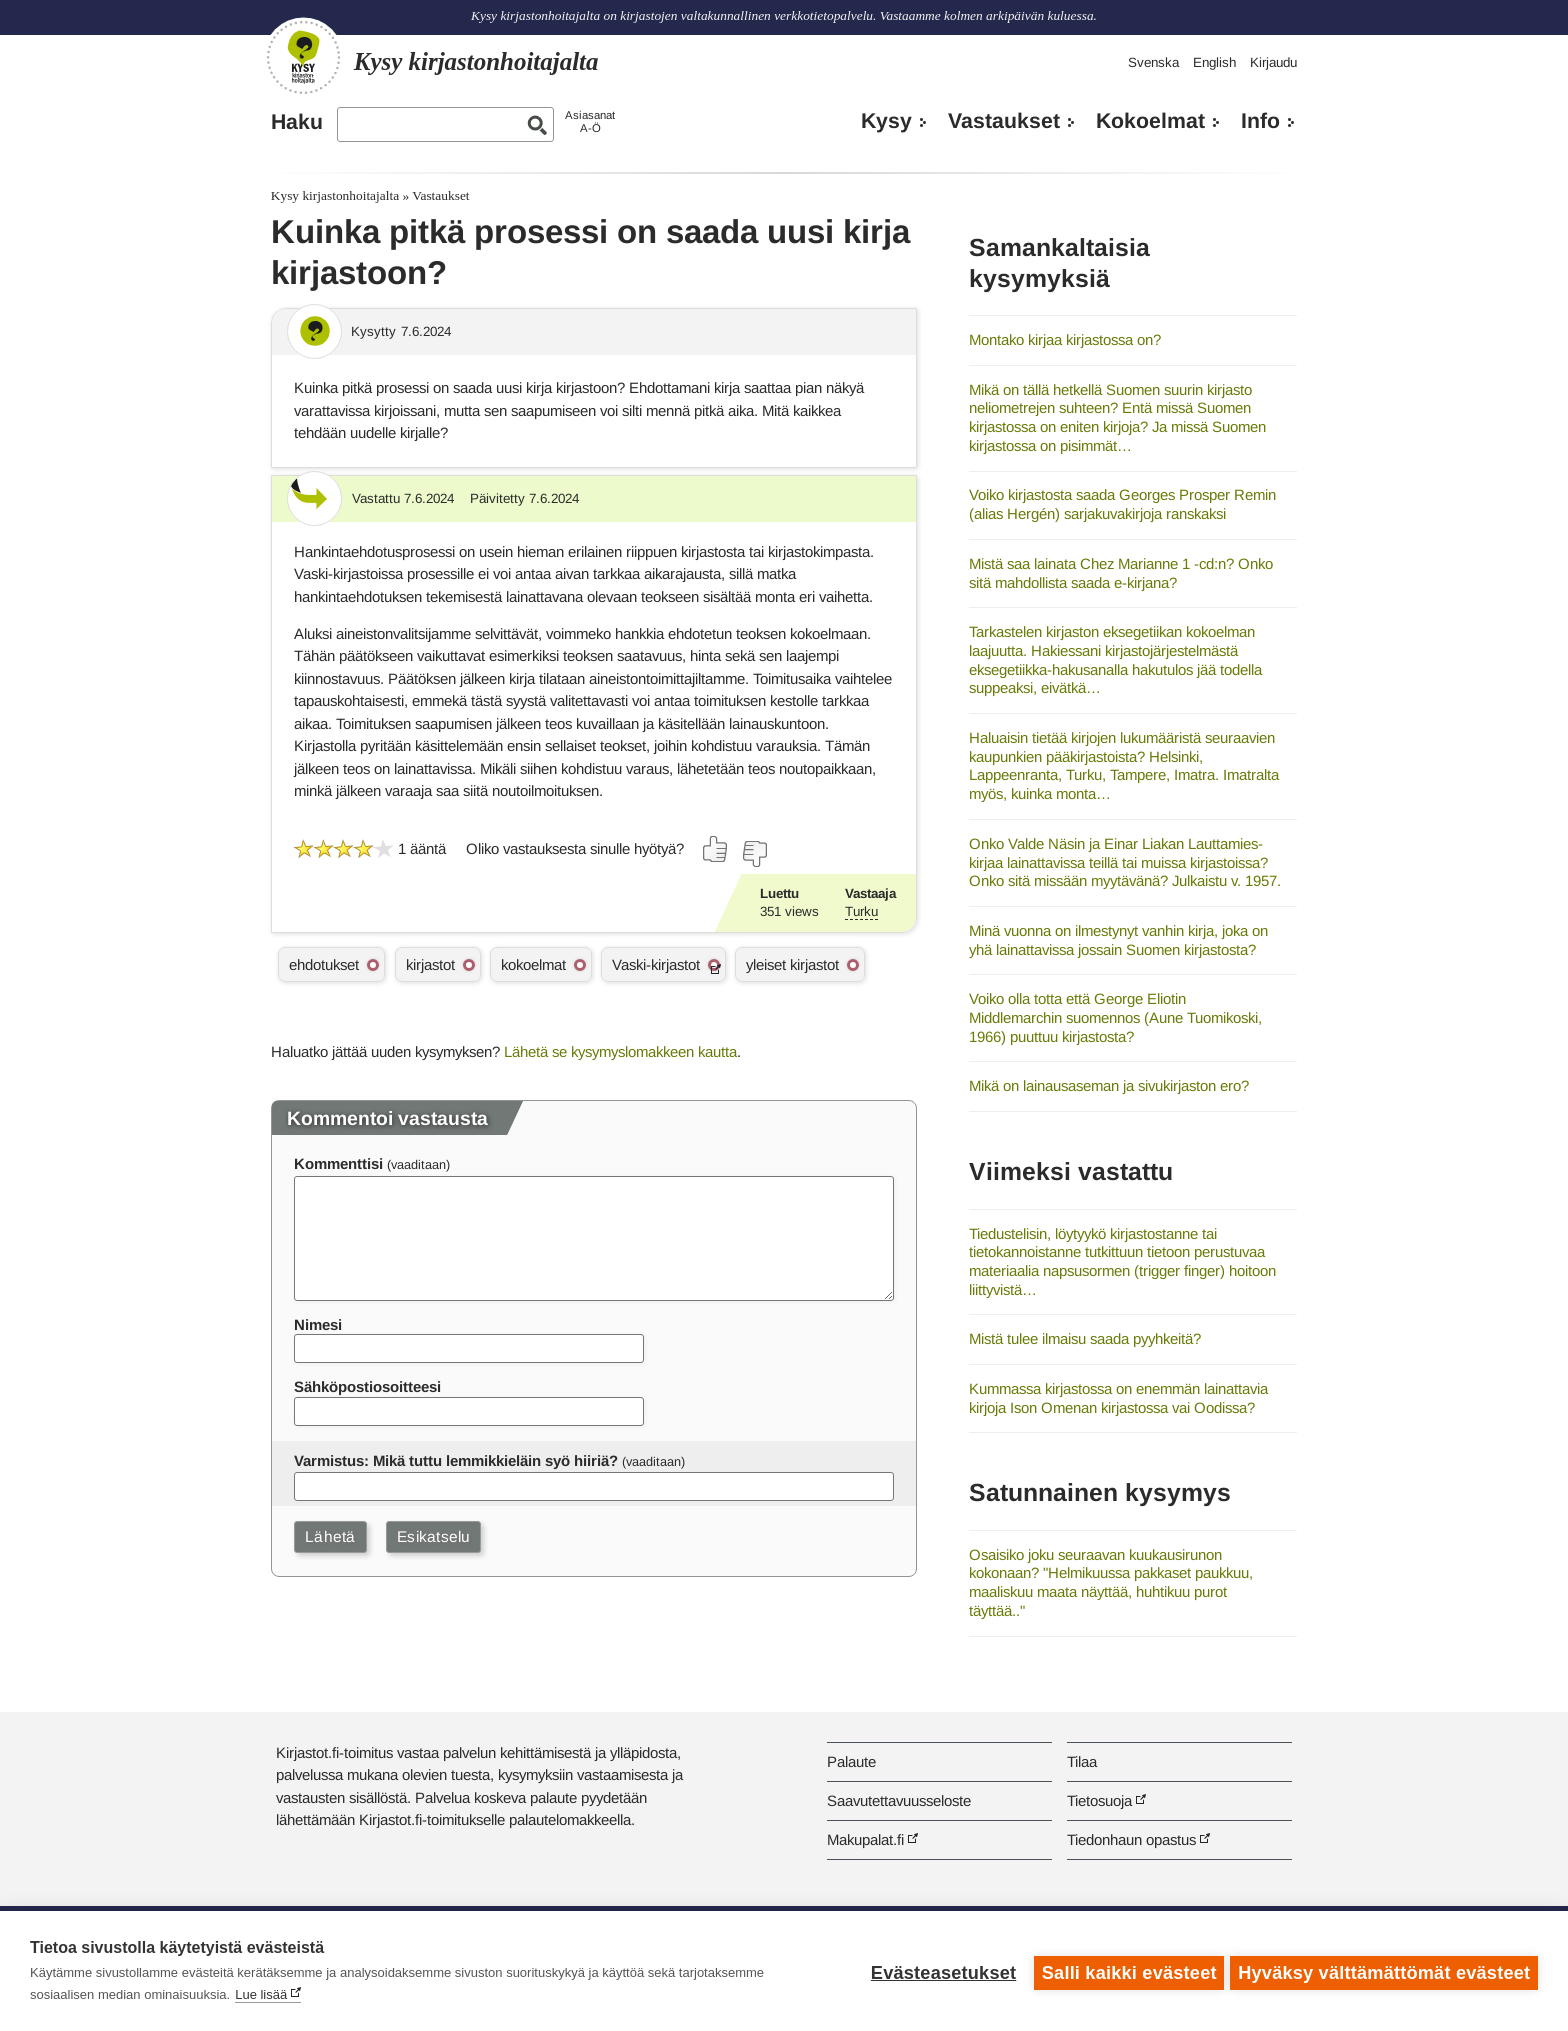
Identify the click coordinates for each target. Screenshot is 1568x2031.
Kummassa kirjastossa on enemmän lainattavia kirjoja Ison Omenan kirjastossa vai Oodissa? (1118, 1398)
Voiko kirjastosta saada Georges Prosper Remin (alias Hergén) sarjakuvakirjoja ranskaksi (1122, 504)
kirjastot (430, 964)
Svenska (1153, 62)
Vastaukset (1004, 121)
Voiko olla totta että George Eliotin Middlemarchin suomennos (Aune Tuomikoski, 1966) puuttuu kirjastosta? (1115, 1017)
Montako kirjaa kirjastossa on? (1065, 339)
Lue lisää (261, 1994)
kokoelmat (533, 964)
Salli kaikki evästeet (1125, 1971)
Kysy (886, 121)
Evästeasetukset (939, 1971)
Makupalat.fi (865, 1839)
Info (1260, 121)
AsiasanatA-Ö (590, 121)
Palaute (851, 1761)
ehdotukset (324, 964)
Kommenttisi (338, 1163)
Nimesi (318, 1324)
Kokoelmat (1150, 121)
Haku (297, 122)
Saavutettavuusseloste (899, 1800)
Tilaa (1082, 1761)
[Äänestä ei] (754, 854)
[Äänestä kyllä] (716, 849)
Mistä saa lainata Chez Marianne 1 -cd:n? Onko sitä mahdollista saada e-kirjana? (1121, 573)
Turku (861, 911)
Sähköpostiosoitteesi (367, 1386)
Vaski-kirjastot (656, 964)
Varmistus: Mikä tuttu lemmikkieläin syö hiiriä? (456, 1460)
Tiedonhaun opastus (1131, 1839)
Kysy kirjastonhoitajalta (335, 195)
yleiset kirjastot (792, 964)
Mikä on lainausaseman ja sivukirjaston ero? (1109, 1085)
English (1214, 62)
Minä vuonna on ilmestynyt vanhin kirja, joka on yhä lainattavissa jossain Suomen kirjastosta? (1118, 940)
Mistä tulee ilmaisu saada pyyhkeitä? (1085, 1338)
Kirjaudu (1273, 62)
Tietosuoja (1099, 1800)
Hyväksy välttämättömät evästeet (1384, 1971)
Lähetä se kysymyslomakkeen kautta (620, 1051)
